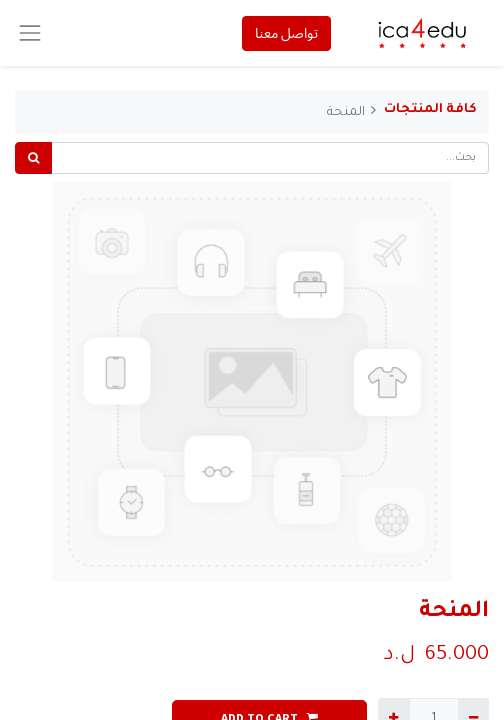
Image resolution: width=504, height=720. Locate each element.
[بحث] (33, 158)
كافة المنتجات (430, 110)
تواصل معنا (286, 33)
